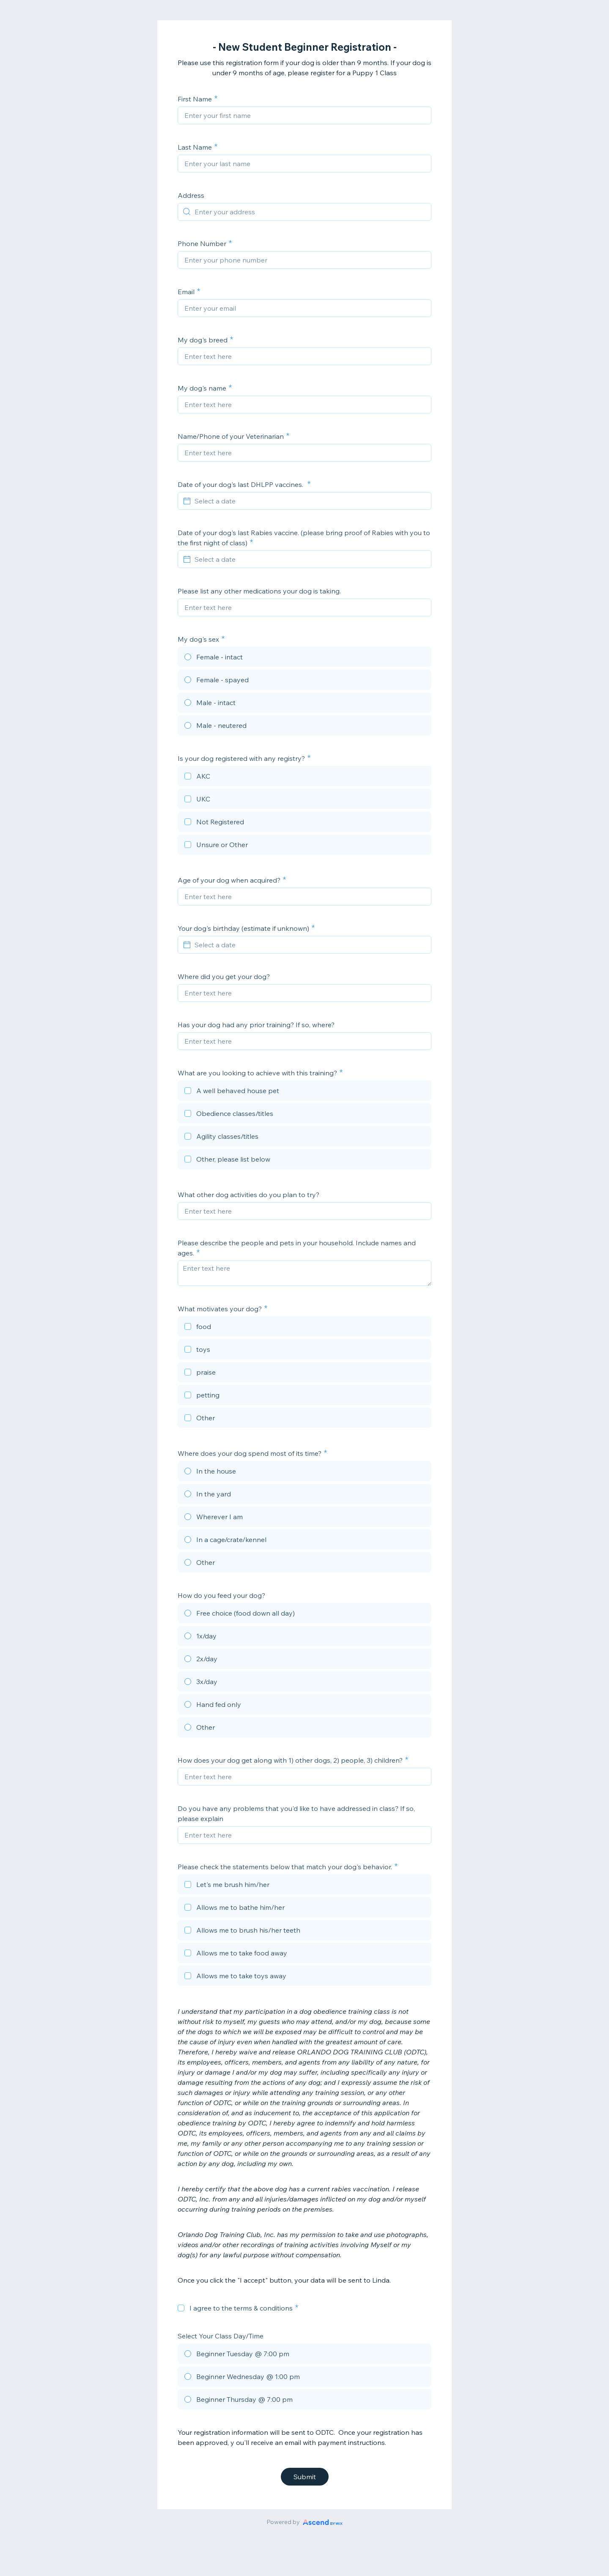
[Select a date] (309, 500)
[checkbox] (304, 777)
